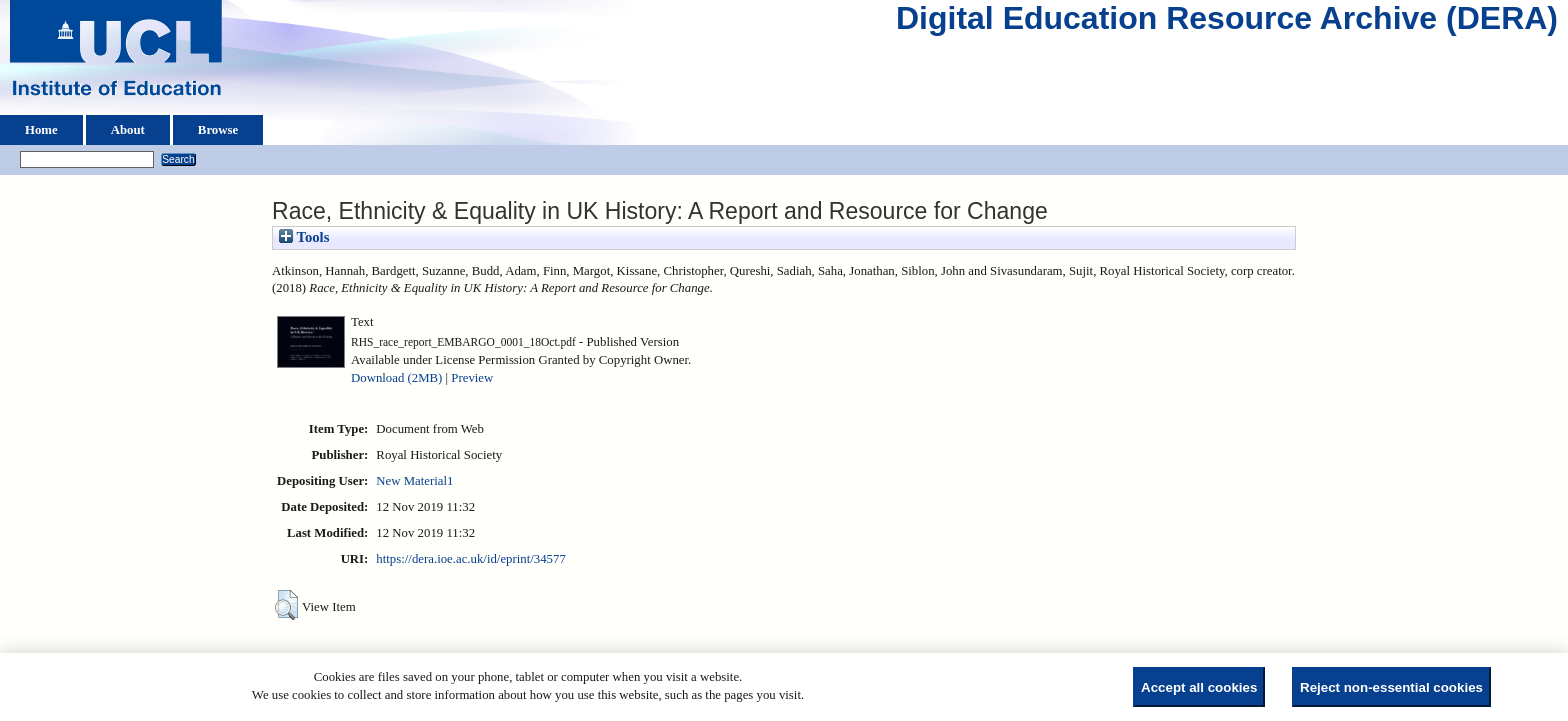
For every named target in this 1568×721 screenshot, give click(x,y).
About (128, 130)
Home (41, 130)
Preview (472, 378)
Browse (218, 130)
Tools (304, 237)
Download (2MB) (396, 378)
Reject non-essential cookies (1391, 687)
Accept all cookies (1199, 687)
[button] (286, 605)
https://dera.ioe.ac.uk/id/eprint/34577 (470, 559)
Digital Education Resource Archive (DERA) (1227, 23)
